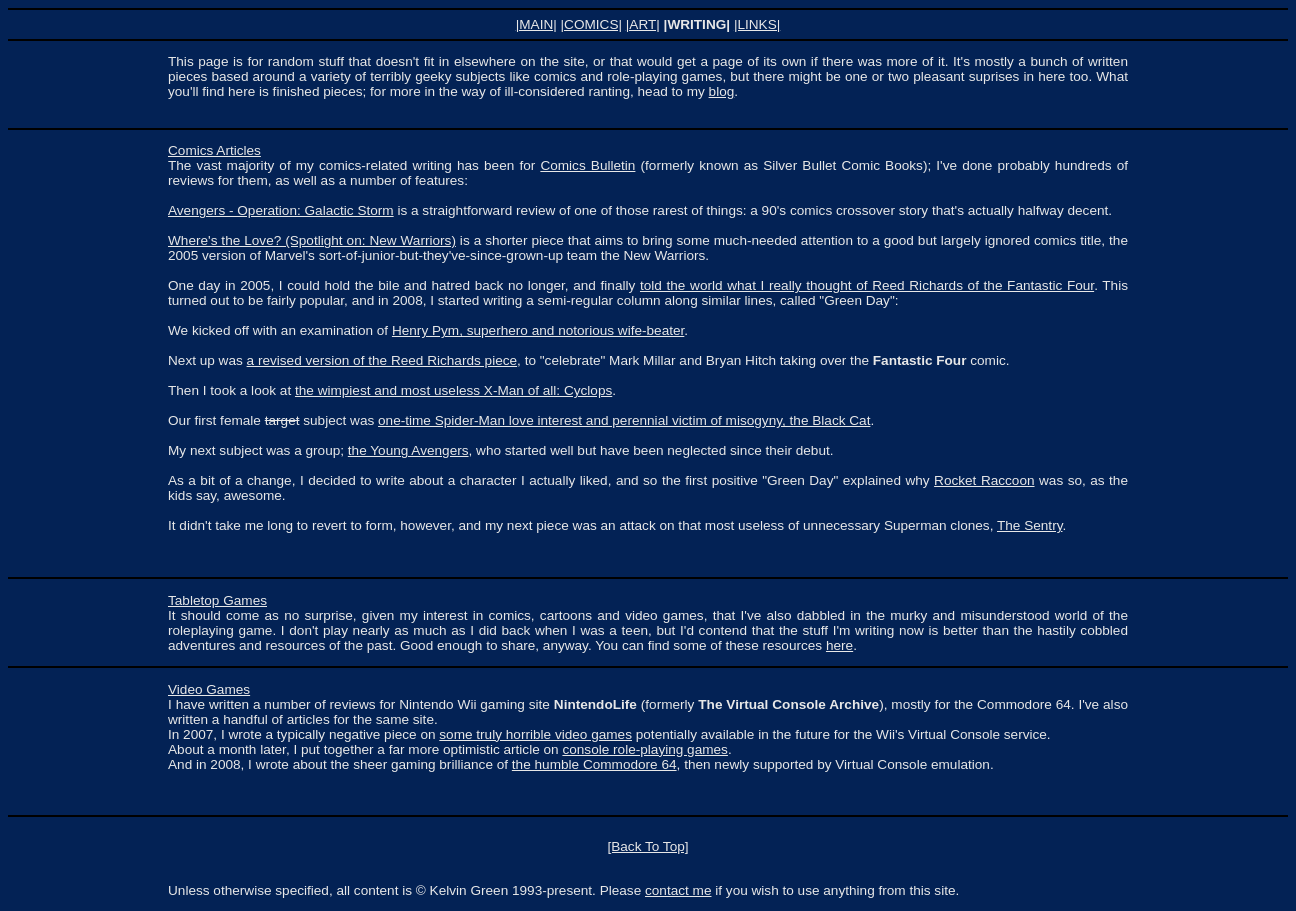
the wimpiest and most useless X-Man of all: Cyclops (453, 390)
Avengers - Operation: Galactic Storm (281, 210)
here (839, 645)
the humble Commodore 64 (594, 764)
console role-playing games (644, 749)
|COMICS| (591, 24)
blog (722, 91)
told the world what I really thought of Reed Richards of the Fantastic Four (867, 285)
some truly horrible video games (535, 734)
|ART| (643, 24)
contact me (678, 890)
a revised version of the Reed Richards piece (382, 360)
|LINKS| (757, 24)
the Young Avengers (408, 450)
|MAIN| (536, 24)
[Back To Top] (647, 846)
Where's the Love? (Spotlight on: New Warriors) (312, 240)
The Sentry (1029, 525)
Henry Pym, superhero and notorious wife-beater (538, 330)
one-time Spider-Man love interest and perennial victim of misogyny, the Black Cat (624, 420)
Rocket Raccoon (984, 480)
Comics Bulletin (587, 165)
